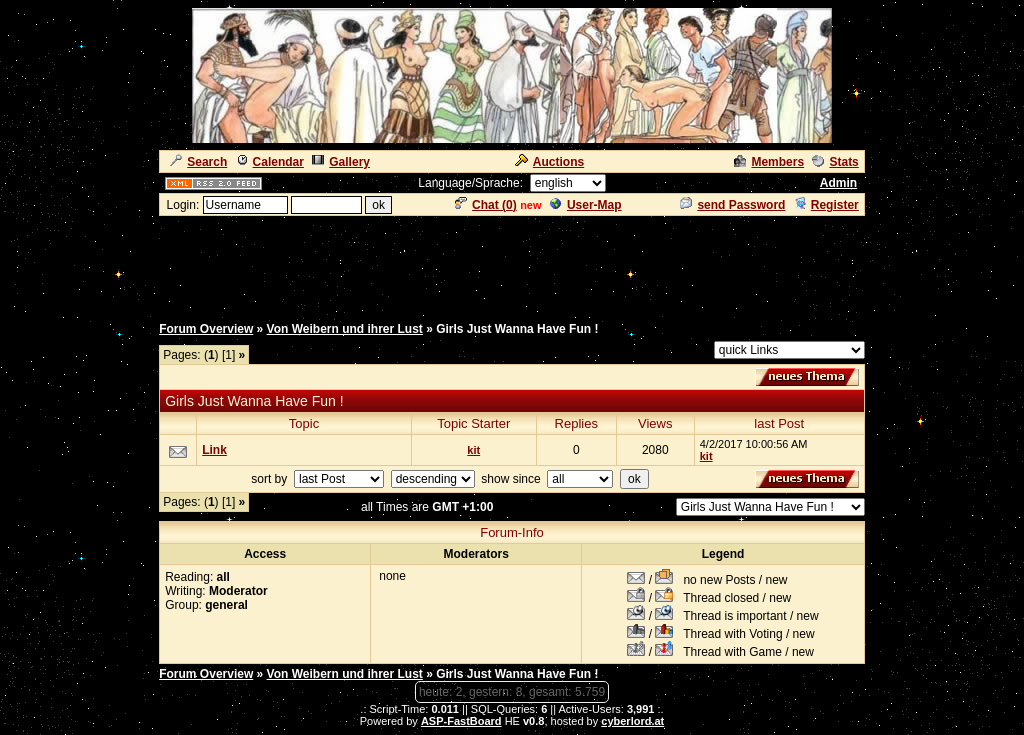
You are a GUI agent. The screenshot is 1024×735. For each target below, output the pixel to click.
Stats (835, 162)
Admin (838, 183)
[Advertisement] (512, 263)
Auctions (549, 162)
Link (214, 450)
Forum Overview (206, 329)
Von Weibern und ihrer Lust (345, 329)
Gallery (341, 162)
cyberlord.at (632, 721)
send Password (732, 205)
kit (473, 450)
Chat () (486, 205)
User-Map (586, 205)
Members (769, 162)
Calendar (270, 162)
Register (826, 205)
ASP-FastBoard (461, 721)
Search (198, 162)
